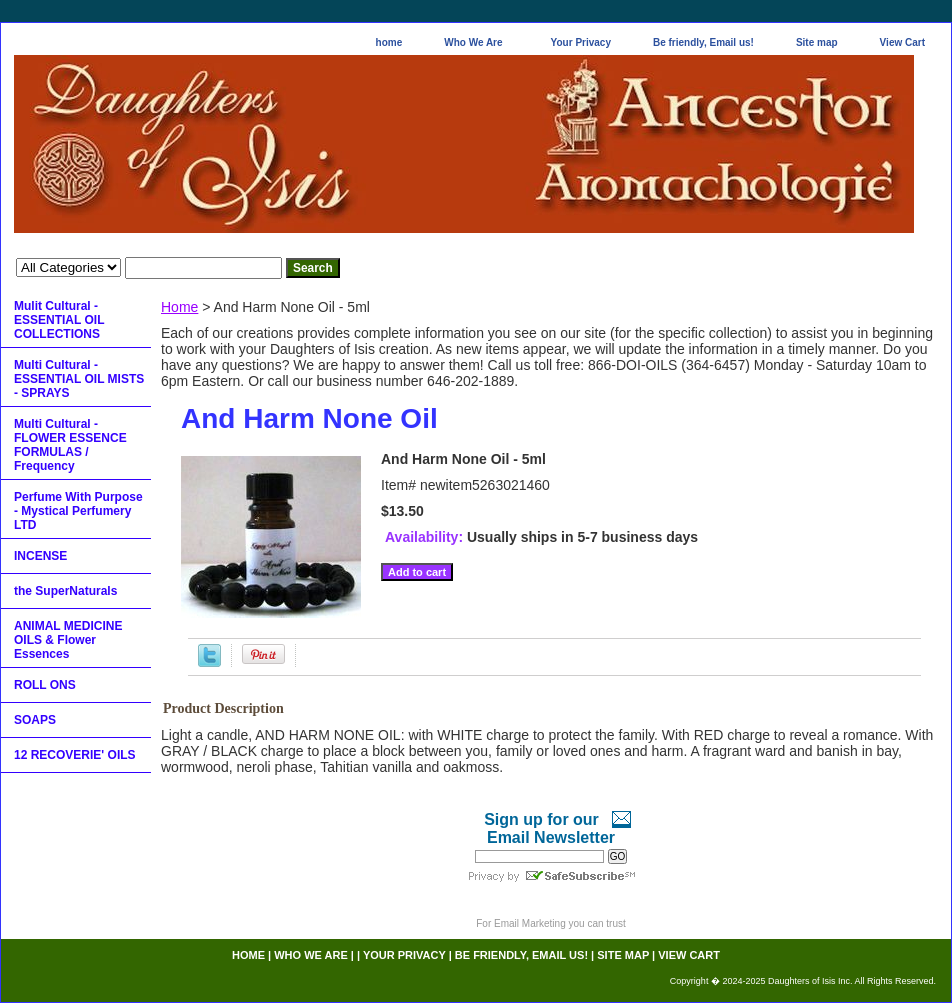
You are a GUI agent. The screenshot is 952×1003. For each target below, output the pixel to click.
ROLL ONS (45, 685)
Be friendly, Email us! (703, 42)
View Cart (902, 42)
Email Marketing (530, 923)
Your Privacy (581, 42)
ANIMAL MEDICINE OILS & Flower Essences (68, 640)
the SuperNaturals (65, 591)
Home (179, 307)
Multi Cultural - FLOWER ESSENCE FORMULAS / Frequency (70, 445)
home (389, 42)
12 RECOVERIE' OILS (75, 755)
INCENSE (40, 556)
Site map (817, 42)
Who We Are (473, 42)
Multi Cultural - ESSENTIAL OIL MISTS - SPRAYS (79, 379)
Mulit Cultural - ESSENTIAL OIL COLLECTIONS (59, 320)
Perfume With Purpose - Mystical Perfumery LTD (78, 511)
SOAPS (35, 720)
